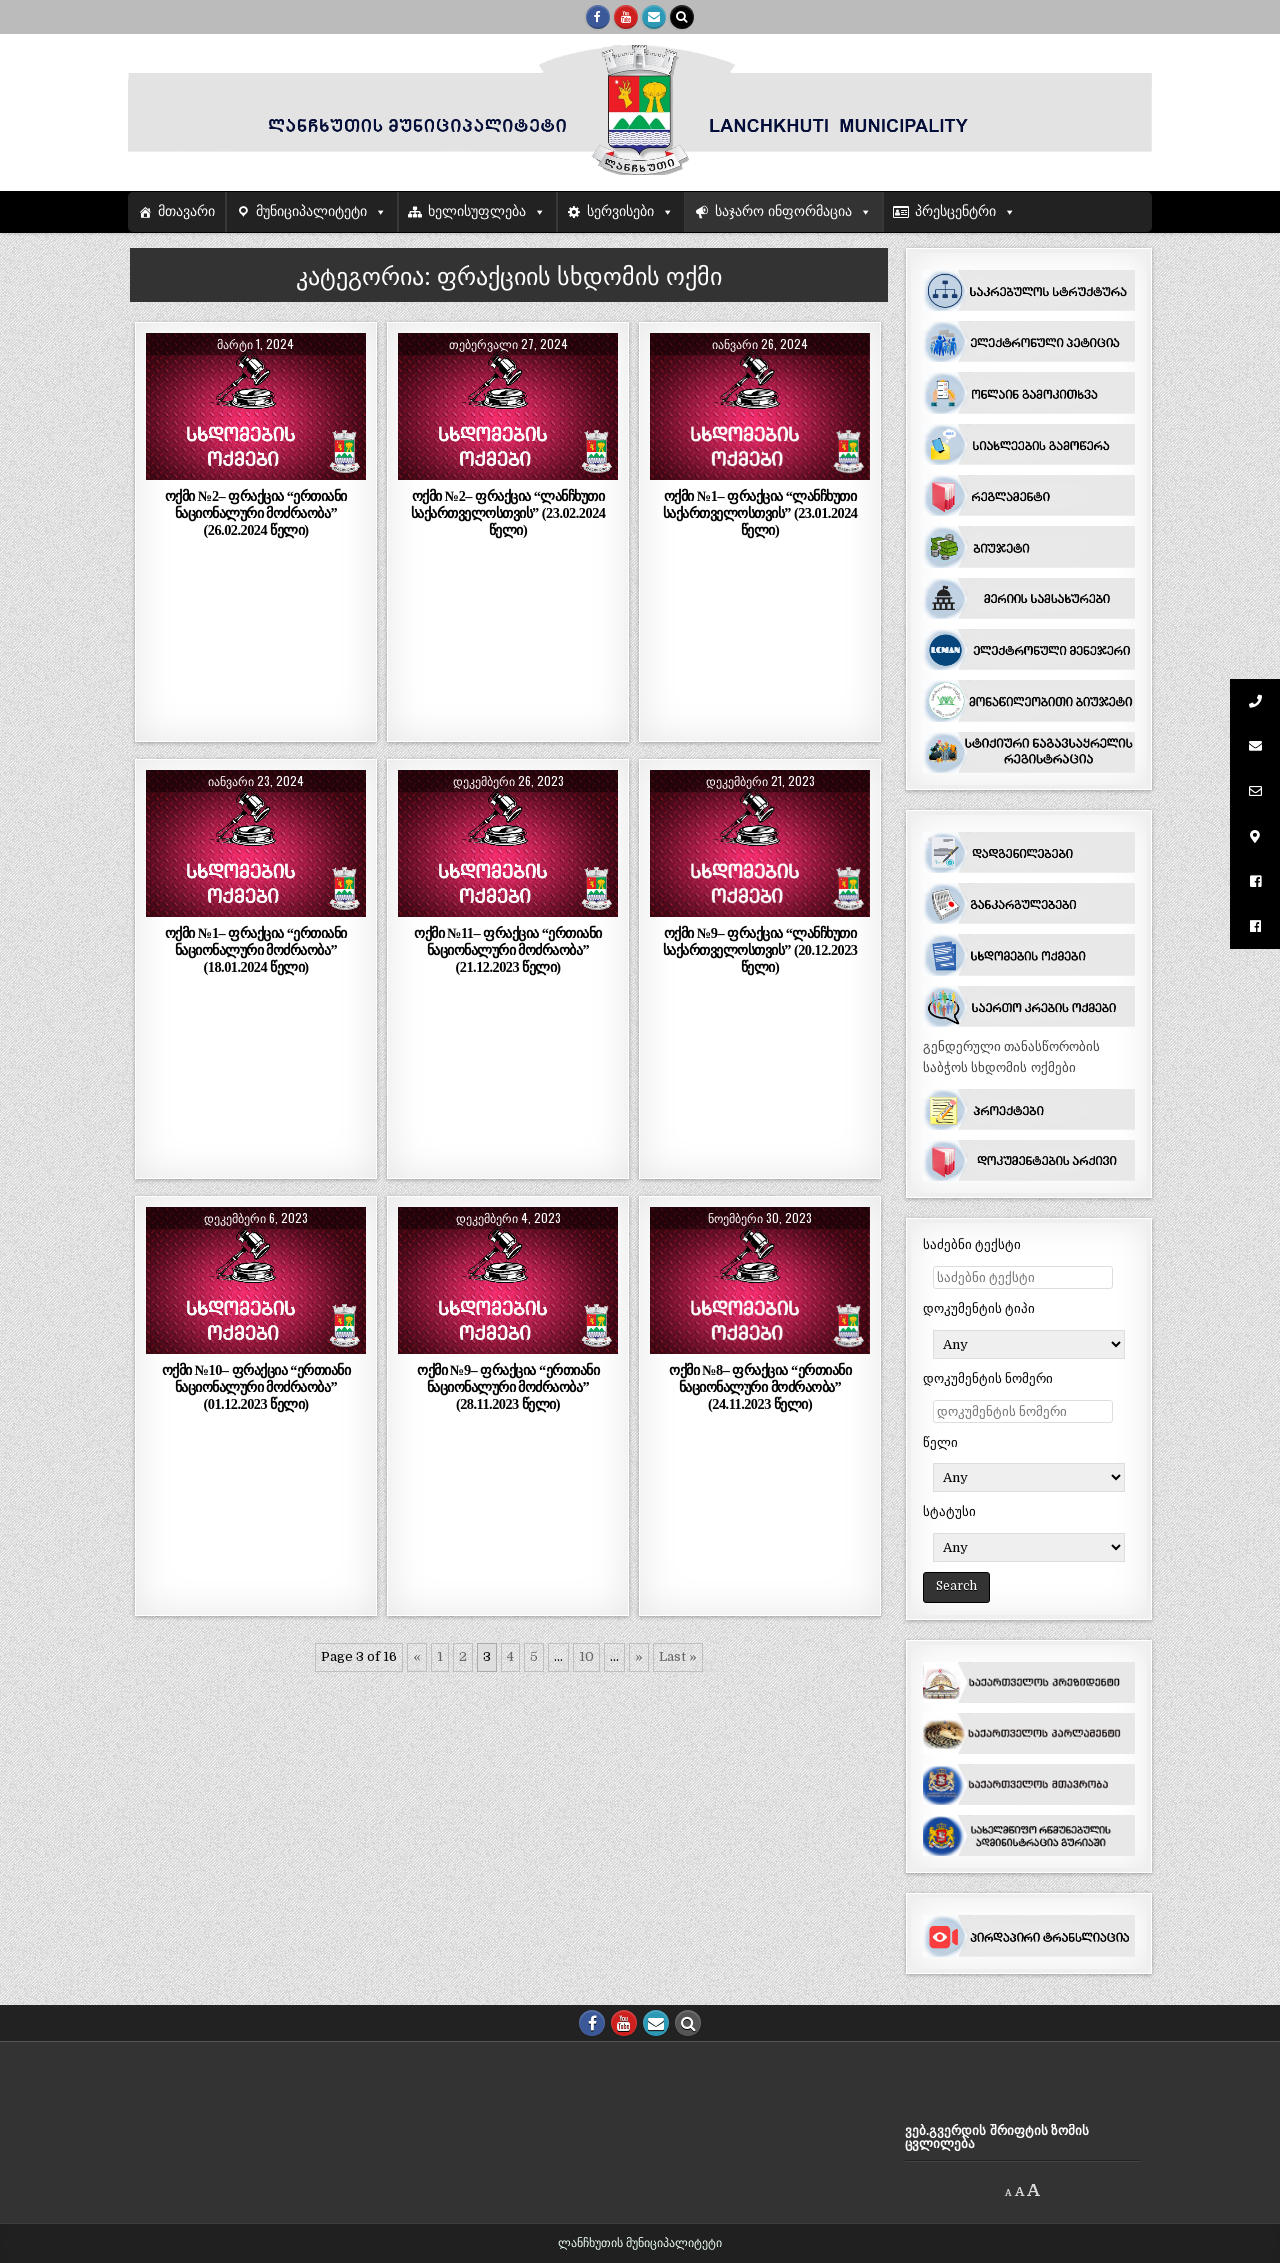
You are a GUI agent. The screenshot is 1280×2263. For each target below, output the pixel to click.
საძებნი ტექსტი (972, 1244)
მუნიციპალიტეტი (311, 211)
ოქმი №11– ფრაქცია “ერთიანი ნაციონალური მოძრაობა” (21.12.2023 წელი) (508, 950)
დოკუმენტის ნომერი (988, 1378)
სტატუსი (949, 1511)
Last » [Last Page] (678, 1656)
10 (586, 1656)
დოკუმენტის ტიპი (979, 1308)
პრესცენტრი (955, 211)
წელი (940, 1442)
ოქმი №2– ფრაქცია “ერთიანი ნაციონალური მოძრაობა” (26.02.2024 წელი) (256, 513)
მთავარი (186, 211)
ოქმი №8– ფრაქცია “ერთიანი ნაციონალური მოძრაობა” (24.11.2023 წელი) (760, 1387)
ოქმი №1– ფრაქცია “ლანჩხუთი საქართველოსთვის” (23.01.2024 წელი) (760, 513)
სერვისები (620, 211)
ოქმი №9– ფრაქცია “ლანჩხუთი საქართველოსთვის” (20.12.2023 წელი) (760, 950)
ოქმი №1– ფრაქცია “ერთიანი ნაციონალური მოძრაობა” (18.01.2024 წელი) (256, 950)
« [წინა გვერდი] (417, 1656)
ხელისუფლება (477, 211)
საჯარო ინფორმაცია (783, 211)
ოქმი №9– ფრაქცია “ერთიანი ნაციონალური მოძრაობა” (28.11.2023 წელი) (508, 1387)
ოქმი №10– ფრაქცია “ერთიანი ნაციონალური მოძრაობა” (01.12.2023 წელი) (256, 1387)
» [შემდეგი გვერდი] (639, 1656)
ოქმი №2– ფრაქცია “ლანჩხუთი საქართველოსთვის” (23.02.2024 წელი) (508, 513)
